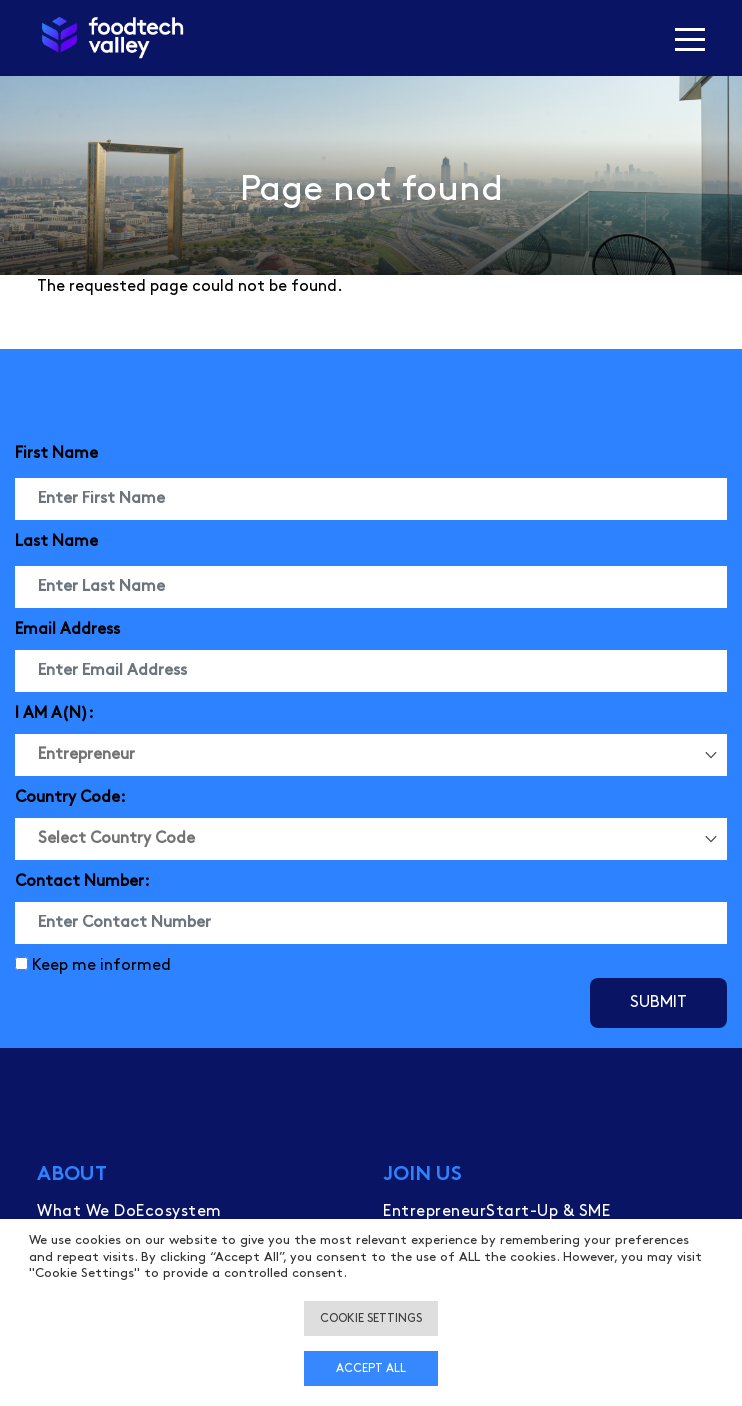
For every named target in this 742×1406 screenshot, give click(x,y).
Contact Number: (82, 881)
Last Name (56, 541)
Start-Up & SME (548, 1211)
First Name (56, 453)
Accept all (371, 1368)
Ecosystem (179, 1211)
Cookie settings (371, 1318)
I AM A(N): (54, 713)
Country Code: (70, 797)
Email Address (67, 629)
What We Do (86, 1211)
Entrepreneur (434, 1211)
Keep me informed (101, 965)
